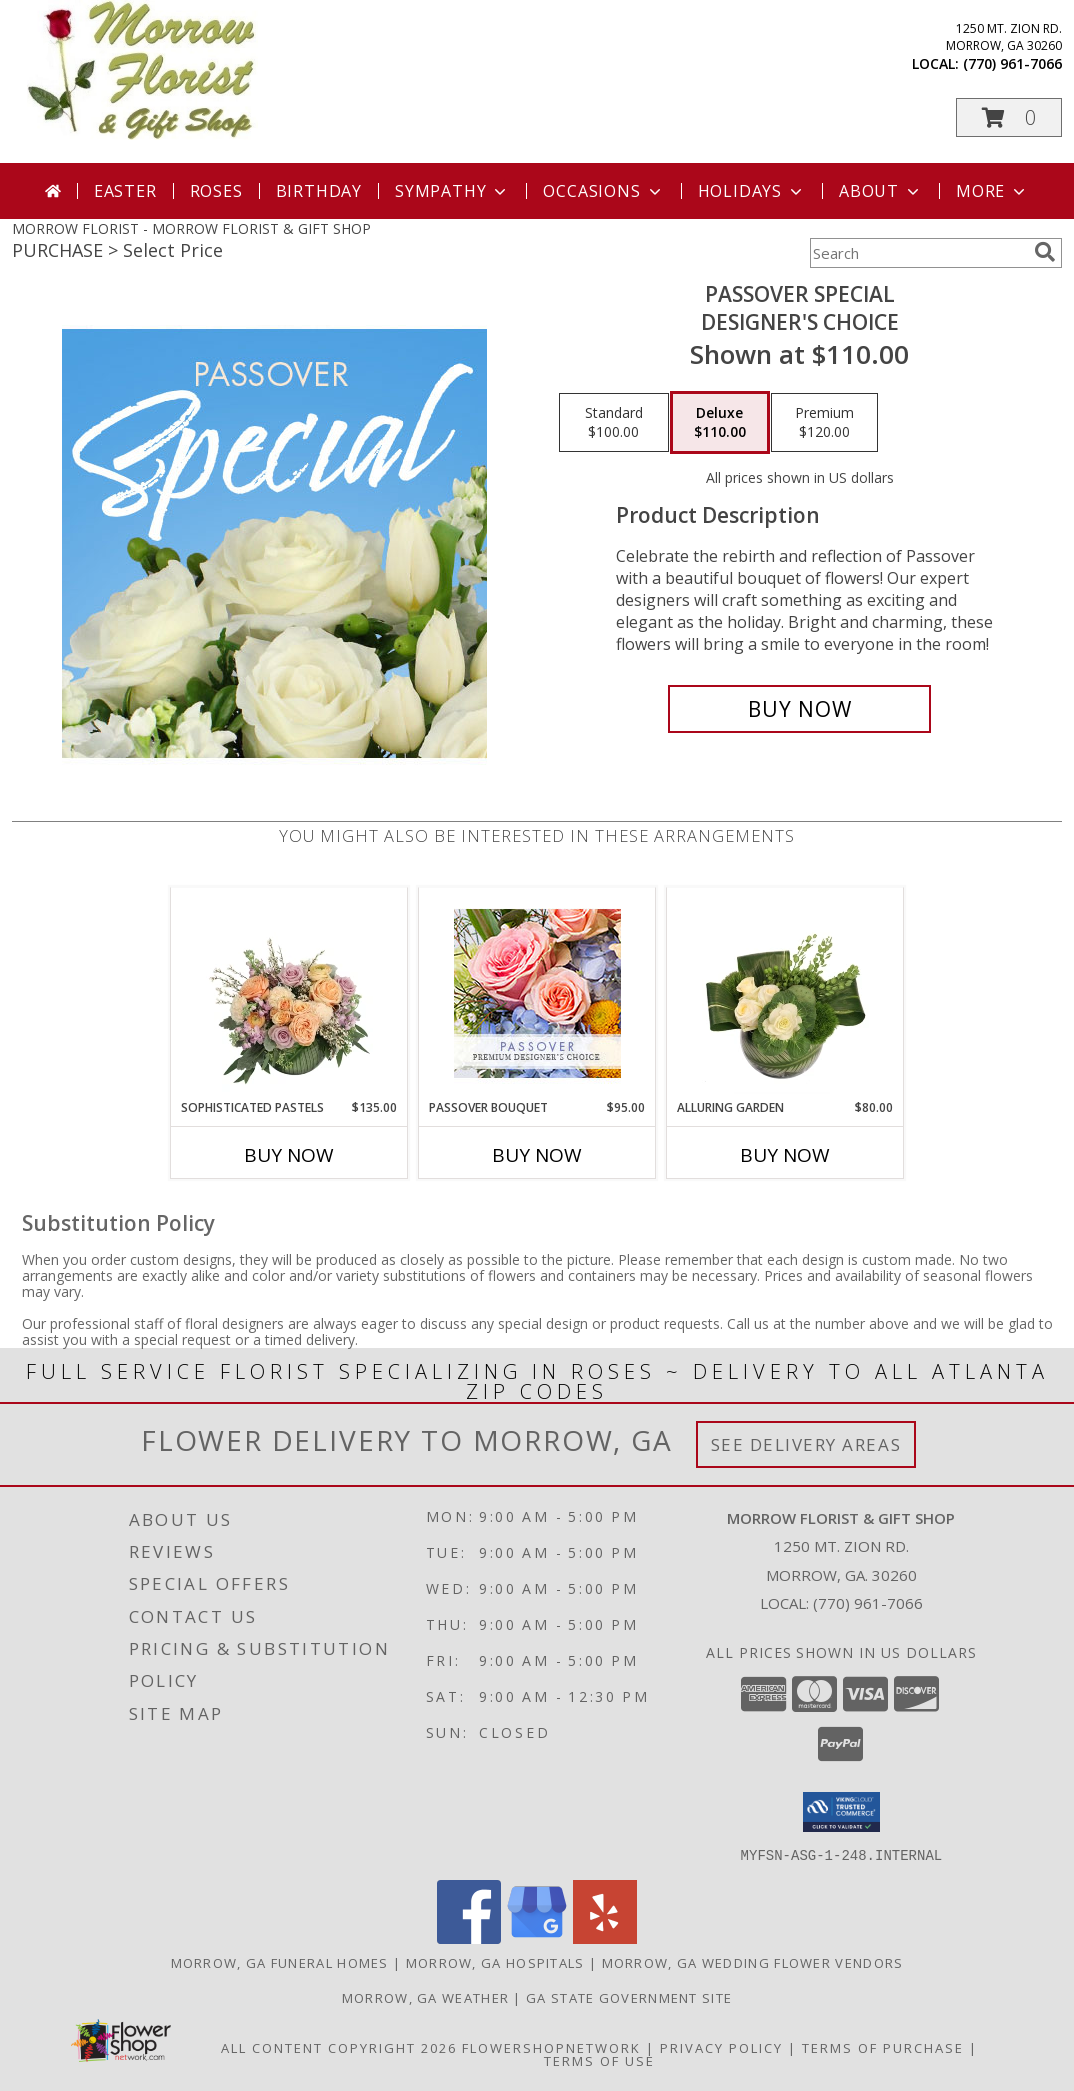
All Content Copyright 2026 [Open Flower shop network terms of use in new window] (339, 2047)
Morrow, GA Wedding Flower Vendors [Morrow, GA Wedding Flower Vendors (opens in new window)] (753, 1962)
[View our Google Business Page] (537, 1937)
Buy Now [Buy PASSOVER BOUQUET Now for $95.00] (537, 1155)
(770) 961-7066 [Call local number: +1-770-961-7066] (1012, 63)
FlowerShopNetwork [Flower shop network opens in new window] (551, 2047)
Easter (125, 191)
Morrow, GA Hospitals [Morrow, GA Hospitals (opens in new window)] (495, 1962)
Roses (216, 191)
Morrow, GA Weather (425, 1997)
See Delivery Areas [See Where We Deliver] (806, 1444)
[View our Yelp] (605, 1937)
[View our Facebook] (469, 1937)
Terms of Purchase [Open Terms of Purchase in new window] (883, 2047)
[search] (1045, 252)
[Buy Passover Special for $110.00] (799, 709)
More (992, 191)
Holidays (752, 191)
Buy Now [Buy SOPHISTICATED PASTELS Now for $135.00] (289, 1155)
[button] (1009, 117)
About (881, 191)
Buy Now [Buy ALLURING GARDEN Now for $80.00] (785, 1155)
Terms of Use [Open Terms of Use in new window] (599, 2060)
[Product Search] (918, 253)
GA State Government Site (629, 1997)
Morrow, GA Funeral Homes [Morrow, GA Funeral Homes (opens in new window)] (280, 1962)
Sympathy (452, 191)
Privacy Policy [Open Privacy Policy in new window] (721, 2047)
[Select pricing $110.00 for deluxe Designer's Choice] (720, 423)
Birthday (319, 191)
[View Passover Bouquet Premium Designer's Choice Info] (537, 993)
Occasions (603, 191)
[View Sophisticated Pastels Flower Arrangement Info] (289, 993)
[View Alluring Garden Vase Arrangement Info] (785, 993)
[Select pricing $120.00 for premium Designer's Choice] (824, 423)
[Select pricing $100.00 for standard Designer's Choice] (614, 423)
